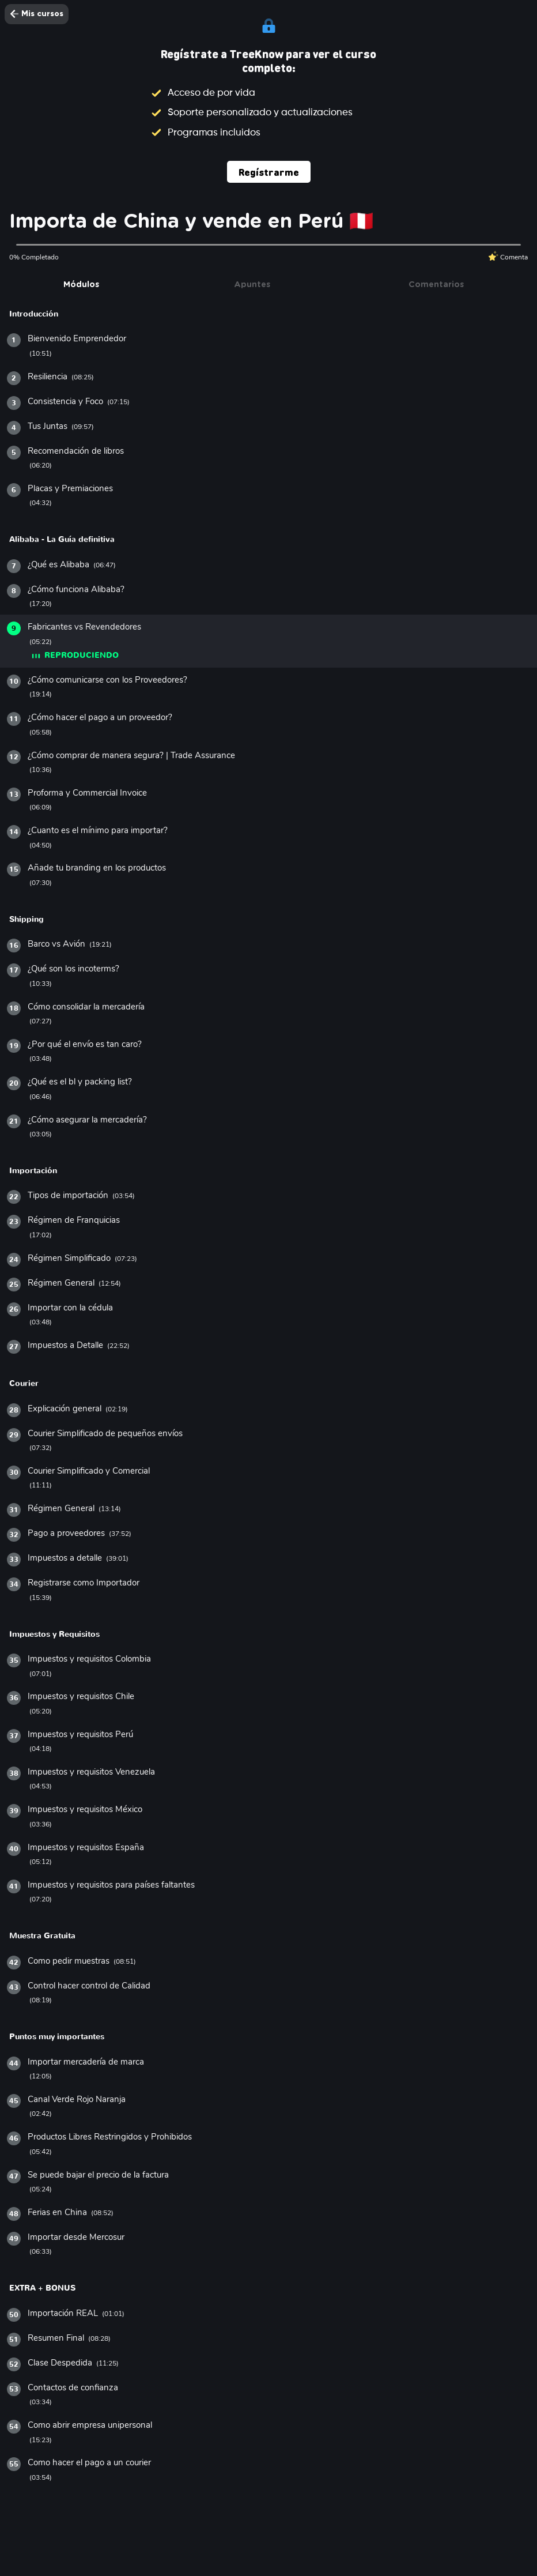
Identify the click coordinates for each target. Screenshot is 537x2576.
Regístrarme (269, 171)
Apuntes (252, 285)
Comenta (508, 257)
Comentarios (436, 285)
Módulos (81, 285)
